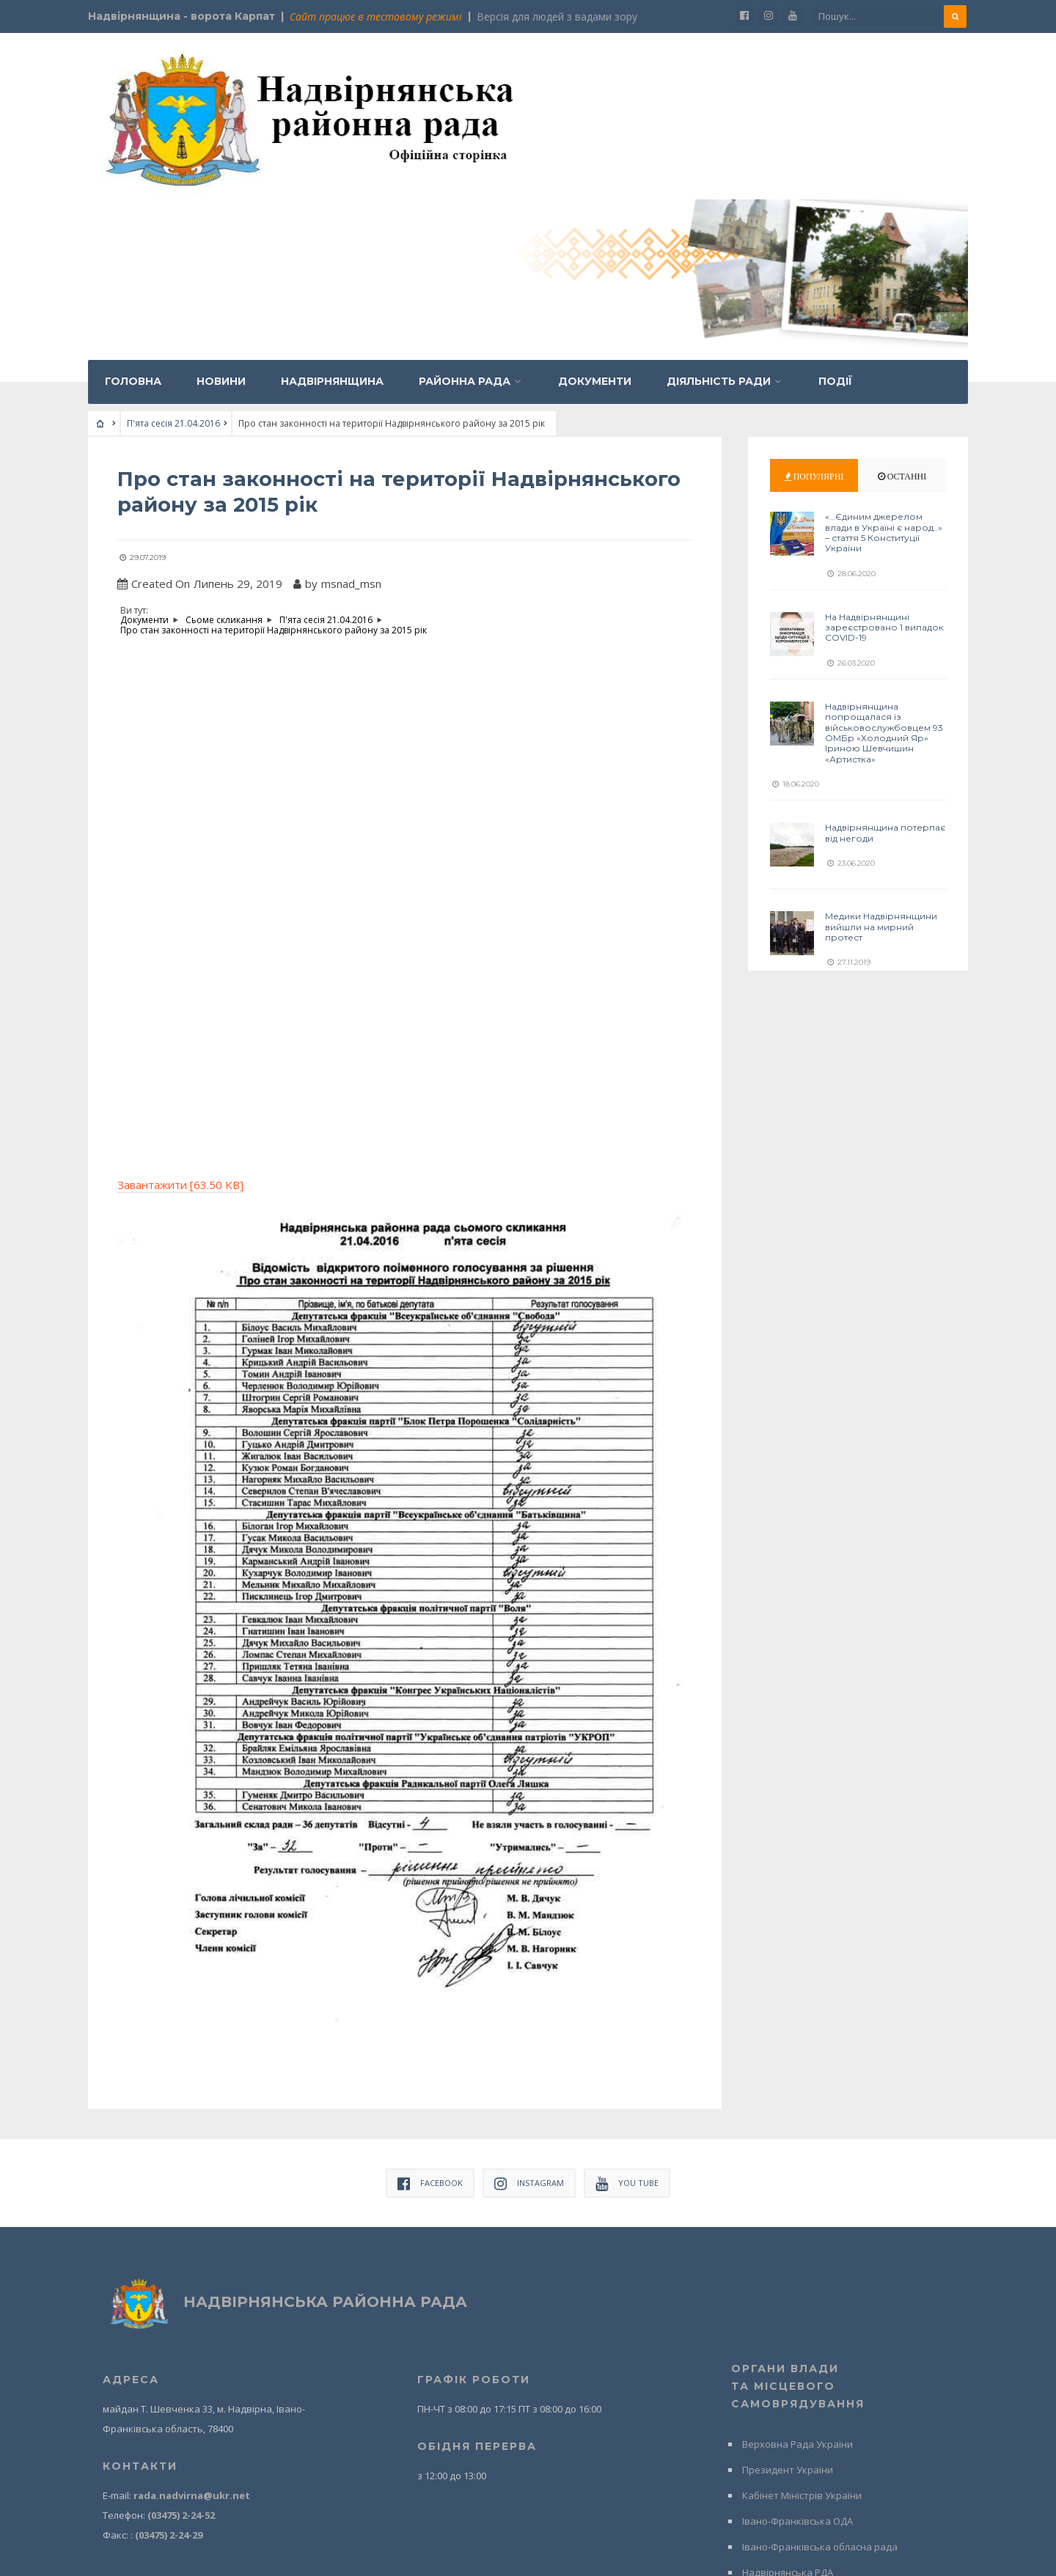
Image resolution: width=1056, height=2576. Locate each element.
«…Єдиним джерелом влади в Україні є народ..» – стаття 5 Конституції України (883, 368)
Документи (594, 217)
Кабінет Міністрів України (802, 2330)
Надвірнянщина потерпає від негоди (885, 669)
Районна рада (464, 217)
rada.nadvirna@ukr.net (191, 2330)
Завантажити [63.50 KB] (180, 1019)
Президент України (787, 2304)
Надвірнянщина (332, 217)
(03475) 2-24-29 (168, 2370)
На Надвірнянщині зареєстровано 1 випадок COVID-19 (884, 464)
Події (835, 217)
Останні (902, 312)
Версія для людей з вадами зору (557, 16)
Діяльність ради (719, 217)
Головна (133, 217)
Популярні (814, 312)
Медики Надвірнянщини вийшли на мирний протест (881, 763)
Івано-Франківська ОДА (797, 2356)
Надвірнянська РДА (787, 2407)
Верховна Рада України (797, 2279)
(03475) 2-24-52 (181, 2350)
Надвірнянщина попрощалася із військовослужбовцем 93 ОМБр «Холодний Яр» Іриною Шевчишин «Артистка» (884, 569)
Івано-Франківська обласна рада (820, 2381)
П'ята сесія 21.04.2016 (173, 260)
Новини (221, 217)
